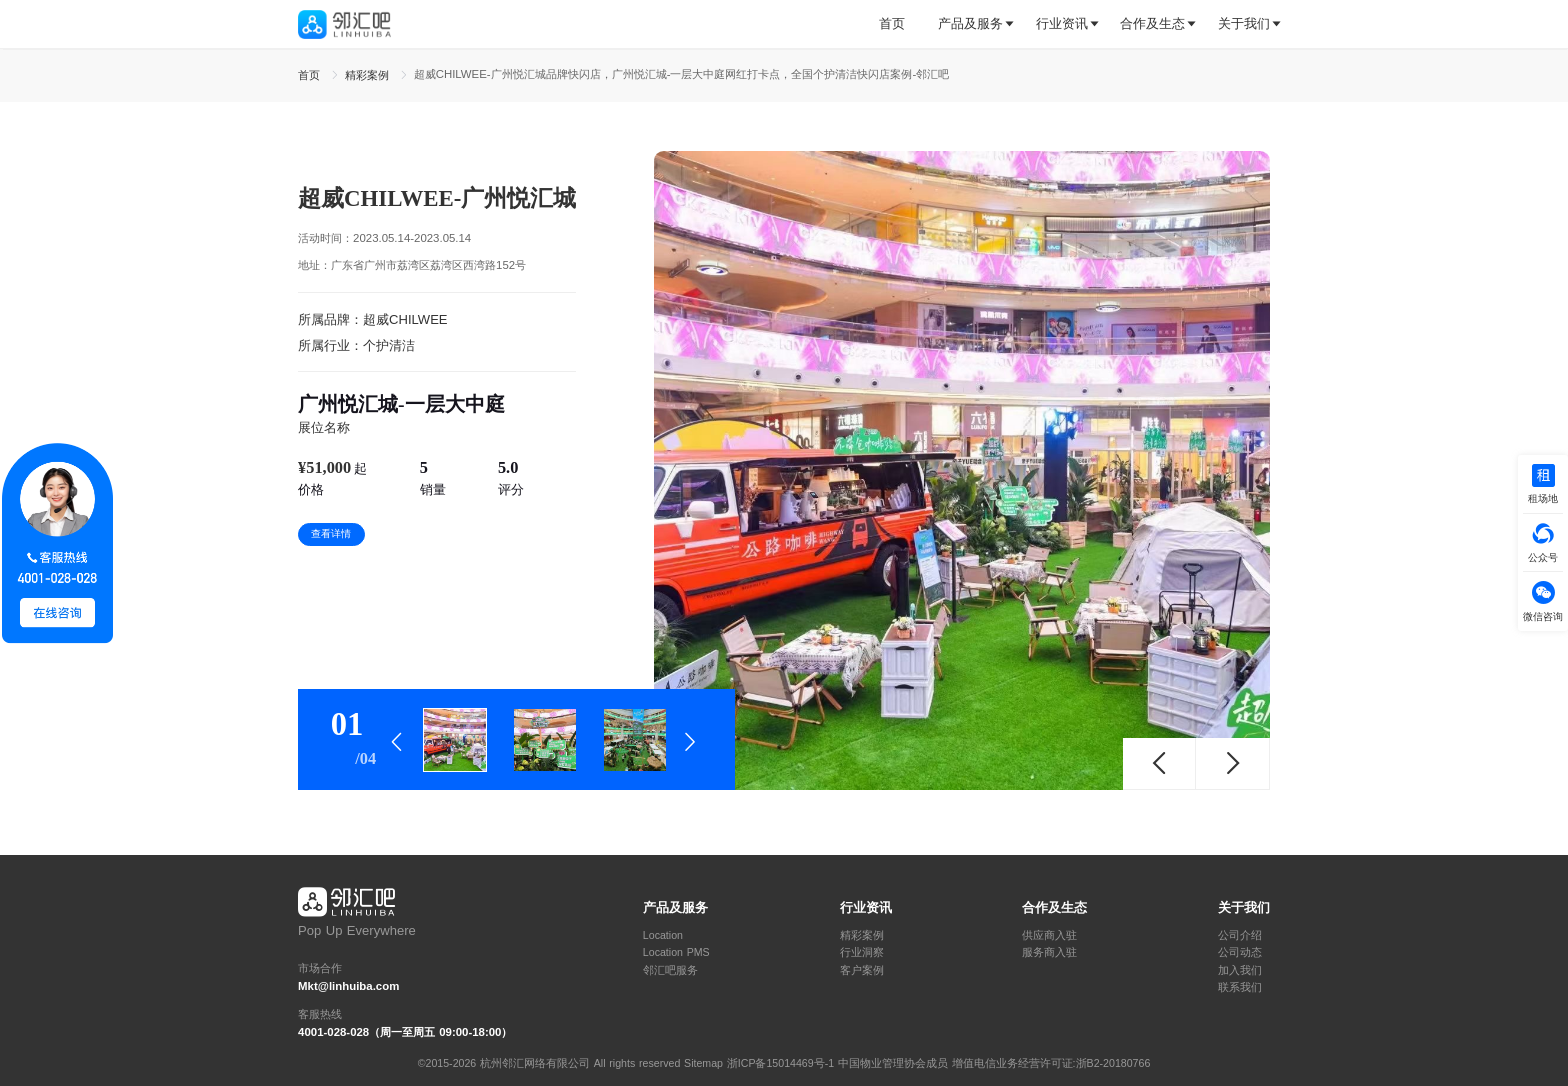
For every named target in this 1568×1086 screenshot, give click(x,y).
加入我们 (1240, 970)
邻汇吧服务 (670, 970)
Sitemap (703, 1063)
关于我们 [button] (1244, 23)
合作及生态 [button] (1152, 23)
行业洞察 (862, 952)
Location (663, 935)
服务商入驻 (1049, 952)
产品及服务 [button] (970, 23)
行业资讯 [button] (1062, 23)
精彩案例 (862, 935)
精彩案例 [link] (369, 75)
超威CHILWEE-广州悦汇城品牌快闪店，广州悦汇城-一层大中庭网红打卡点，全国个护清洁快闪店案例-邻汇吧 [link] (682, 74)
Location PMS (676, 952)
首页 (892, 23)
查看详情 (331, 533)
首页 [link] (311, 75)
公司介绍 (1240, 935)
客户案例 (862, 970)
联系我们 (1240, 987)
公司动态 (1240, 952)
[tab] (900, 24)
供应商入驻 (1049, 935)
